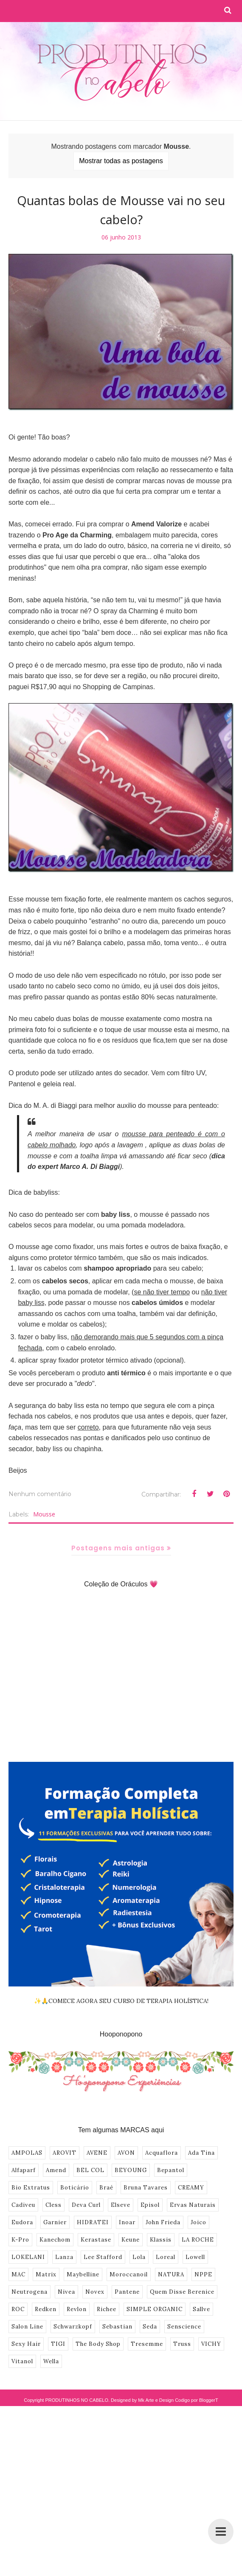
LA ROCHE (198, 2239)
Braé (106, 2187)
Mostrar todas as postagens (121, 160)
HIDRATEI (93, 2222)
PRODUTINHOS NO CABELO (76, 2400)
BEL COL (90, 2170)
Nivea (66, 2291)
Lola (139, 2257)
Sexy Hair (26, 2344)
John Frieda (163, 2222)
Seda (150, 2326)
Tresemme (147, 2344)
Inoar (127, 2222)
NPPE (203, 2274)
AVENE (97, 2152)
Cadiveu (23, 2205)
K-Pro (20, 2239)
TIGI (58, 2344)
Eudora (22, 2222)
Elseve (120, 2205)
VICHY (211, 2344)
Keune (130, 2239)
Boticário (74, 2187)
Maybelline (83, 2274)
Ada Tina (201, 2152)
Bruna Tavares (146, 2187)
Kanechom (54, 2239)
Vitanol (22, 2361)
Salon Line (27, 2326)
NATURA (171, 2274)
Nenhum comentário (39, 1494)
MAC (18, 2274)
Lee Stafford (103, 2257)
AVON (126, 2152)
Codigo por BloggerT (196, 2400)
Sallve (201, 2309)
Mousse (44, 1514)
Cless (53, 2205)
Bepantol (170, 2170)
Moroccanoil (129, 2274)
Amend (56, 2170)
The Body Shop (98, 2344)
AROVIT (64, 2152)
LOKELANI (28, 2257)
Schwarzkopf (72, 2326)
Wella (51, 2361)
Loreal (165, 2257)
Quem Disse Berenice (182, 2291)
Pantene (127, 2291)
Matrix (46, 2274)
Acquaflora (161, 2152)
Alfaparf (23, 2170)
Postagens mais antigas (118, 1548)
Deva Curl (86, 2205)
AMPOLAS (26, 2152)
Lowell (195, 2257)
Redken (45, 2309)
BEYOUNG (131, 2170)
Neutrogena (29, 2291)
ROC (18, 2309)
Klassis (161, 2239)
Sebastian (117, 2326)
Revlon (77, 2309)
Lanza (64, 2257)
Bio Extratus (30, 2187)
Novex (94, 2291)
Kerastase (96, 2239)
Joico (198, 2222)
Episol (150, 2205)
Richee (106, 2309)
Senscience (184, 2326)
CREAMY (191, 2187)
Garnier (55, 2222)
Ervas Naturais (193, 2205)
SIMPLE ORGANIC (155, 2309)
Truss (182, 2344)
